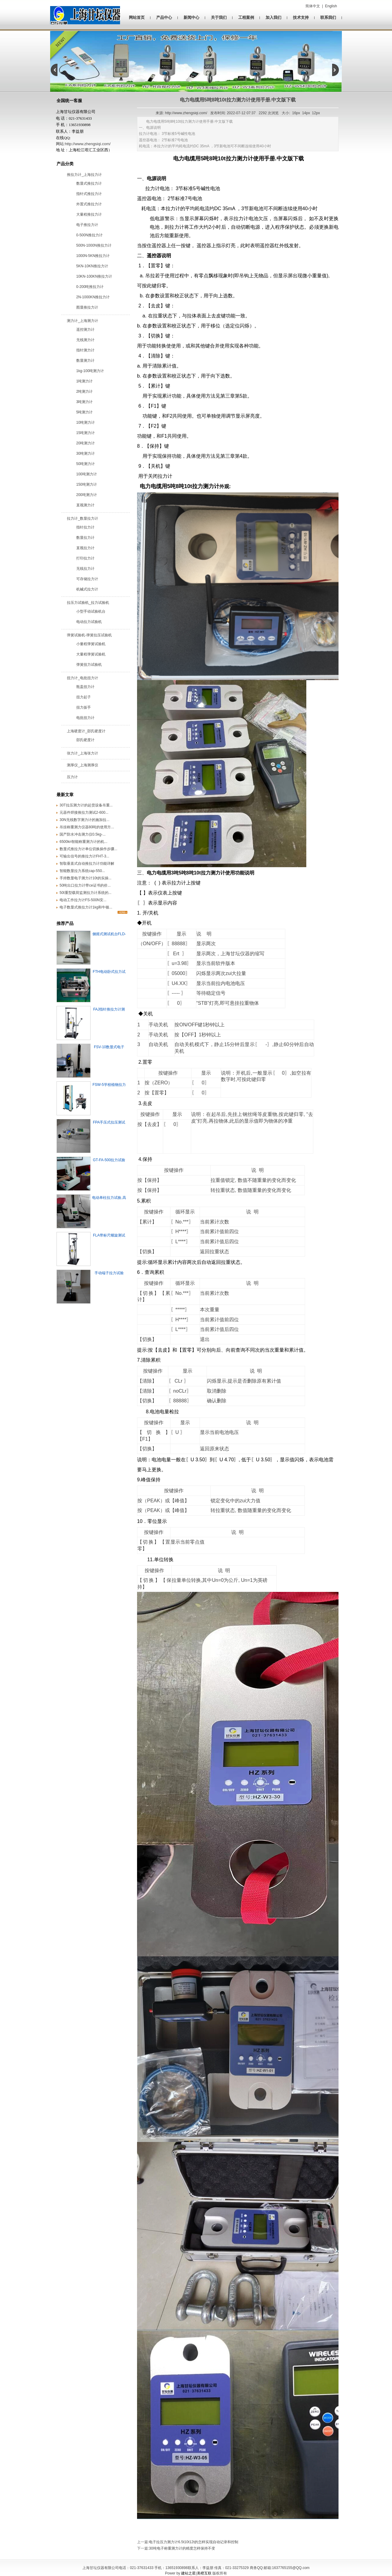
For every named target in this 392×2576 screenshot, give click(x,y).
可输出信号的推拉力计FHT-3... (84, 856)
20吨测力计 (85, 443)
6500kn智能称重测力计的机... (83, 842)
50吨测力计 (85, 464)
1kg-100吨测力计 (90, 371)
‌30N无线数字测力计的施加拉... (84, 820)
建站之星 (188, 2573)
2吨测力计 (84, 391)
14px (306, 113)
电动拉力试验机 (89, 622)
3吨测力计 (84, 402)
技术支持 (301, 17)
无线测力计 (85, 340)
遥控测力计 (85, 329)
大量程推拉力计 (89, 214)
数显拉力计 (85, 537)
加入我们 (273, 17)
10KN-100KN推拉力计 (94, 276)
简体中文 (312, 6)
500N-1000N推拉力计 (94, 245)
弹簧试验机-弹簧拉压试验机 (89, 635)
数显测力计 (85, 360)
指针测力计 (85, 350)
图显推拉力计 (87, 307)
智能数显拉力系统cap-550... (82, 871)
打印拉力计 (85, 558)
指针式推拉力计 (89, 194)
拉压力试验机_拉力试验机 (88, 602)
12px (316, 113)
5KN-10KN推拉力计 (92, 266)
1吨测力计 (84, 381)
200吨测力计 (86, 495)
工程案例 (246, 17)
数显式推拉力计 (89, 183)
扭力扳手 (83, 707)
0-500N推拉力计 (89, 235)
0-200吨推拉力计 (90, 287)
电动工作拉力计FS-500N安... (83, 900)
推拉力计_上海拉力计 (84, 175)
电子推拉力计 (87, 225)
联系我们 (328, 17)
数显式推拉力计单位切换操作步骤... (88, 849)
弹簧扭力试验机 (89, 664)
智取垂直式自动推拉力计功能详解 (87, 863)
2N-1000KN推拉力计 (93, 297)
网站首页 (137, 17)
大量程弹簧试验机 (90, 654)
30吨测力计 (85, 453)
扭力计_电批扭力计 (82, 678)
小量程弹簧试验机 (90, 644)
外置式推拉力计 (89, 204)
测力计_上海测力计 (82, 321)
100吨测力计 (86, 474)
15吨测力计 (85, 433)
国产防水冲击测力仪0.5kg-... (82, 834)
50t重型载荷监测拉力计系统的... (86, 893)
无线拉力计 (85, 568)
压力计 (72, 777)
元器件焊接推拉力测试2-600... (84, 812)
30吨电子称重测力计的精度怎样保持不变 (182, 2548)
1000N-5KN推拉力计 (93, 256)
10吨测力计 (85, 422)
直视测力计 (85, 505)
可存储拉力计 (87, 579)
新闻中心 (191, 17)
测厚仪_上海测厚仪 (82, 765)
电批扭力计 (85, 718)
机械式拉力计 (87, 589)
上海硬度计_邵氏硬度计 (86, 731)
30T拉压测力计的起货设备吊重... (86, 805)
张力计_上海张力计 (82, 753)
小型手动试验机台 (90, 611)
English (331, 6)
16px (296, 113)
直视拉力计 (85, 548)
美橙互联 (204, 2573)
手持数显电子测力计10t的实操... (86, 878)
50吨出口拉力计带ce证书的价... (85, 885)
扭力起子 (83, 697)
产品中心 (164, 17)
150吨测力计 (86, 484)
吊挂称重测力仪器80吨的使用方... (87, 827)
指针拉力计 (85, 527)
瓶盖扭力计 (85, 687)
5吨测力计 (84, 412)
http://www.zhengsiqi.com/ (88, 144)
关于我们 (219, 17)
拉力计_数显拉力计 (82, 518)
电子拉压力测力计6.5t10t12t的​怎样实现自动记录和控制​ (193, 2542)
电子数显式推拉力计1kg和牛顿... (86, 907)
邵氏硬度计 (85, 740)
